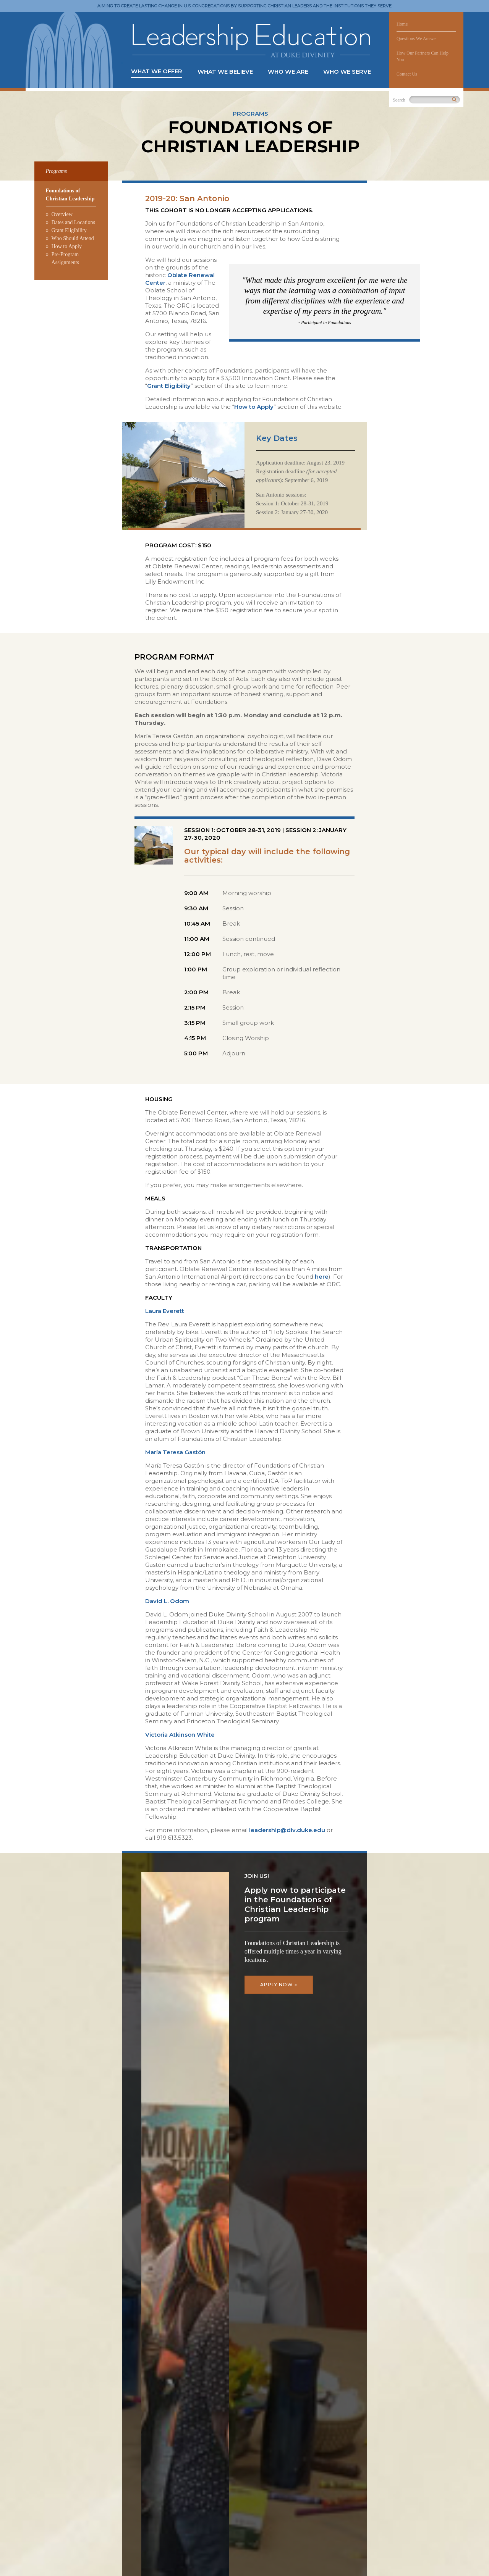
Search (399, 100)
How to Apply (67, 246)
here (322, 1276)
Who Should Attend (73, 238)
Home (402, 24)
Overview (62, 214)
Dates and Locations (73, 222)
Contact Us (407, 74)
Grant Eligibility (69, 230)
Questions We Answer (417, 38)
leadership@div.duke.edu (287, 1830)
